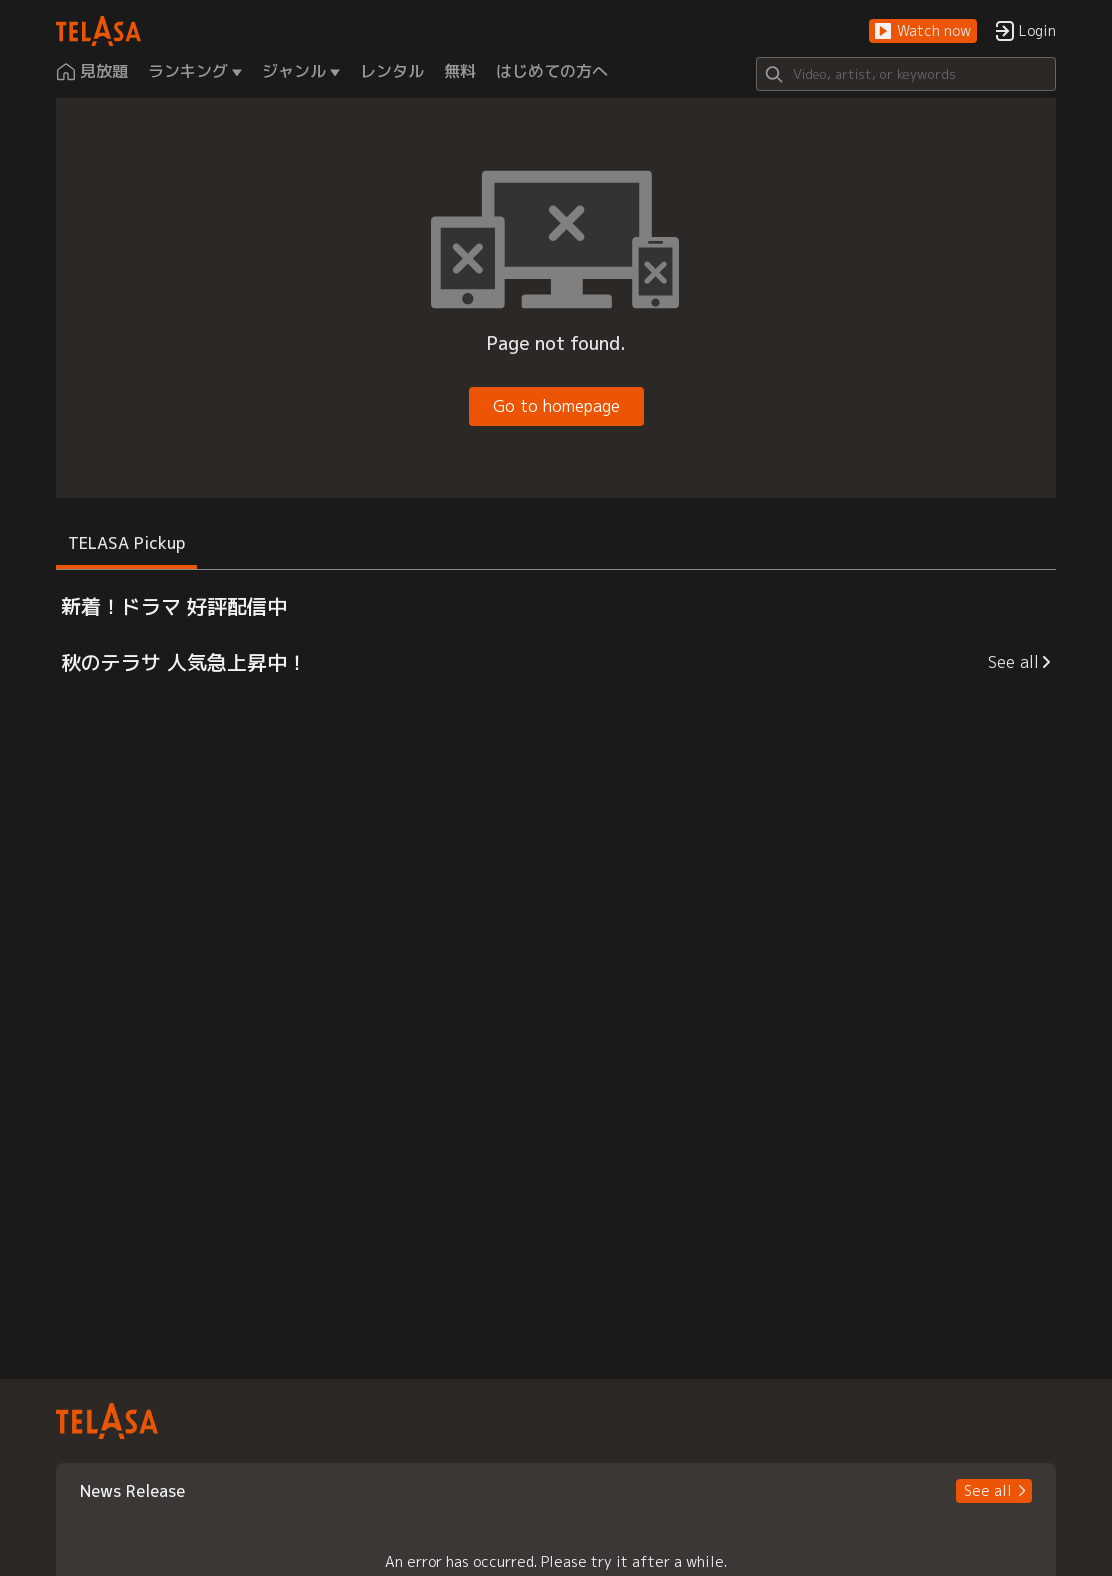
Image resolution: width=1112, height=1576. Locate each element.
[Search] (906, 74)
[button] (923, 31)
